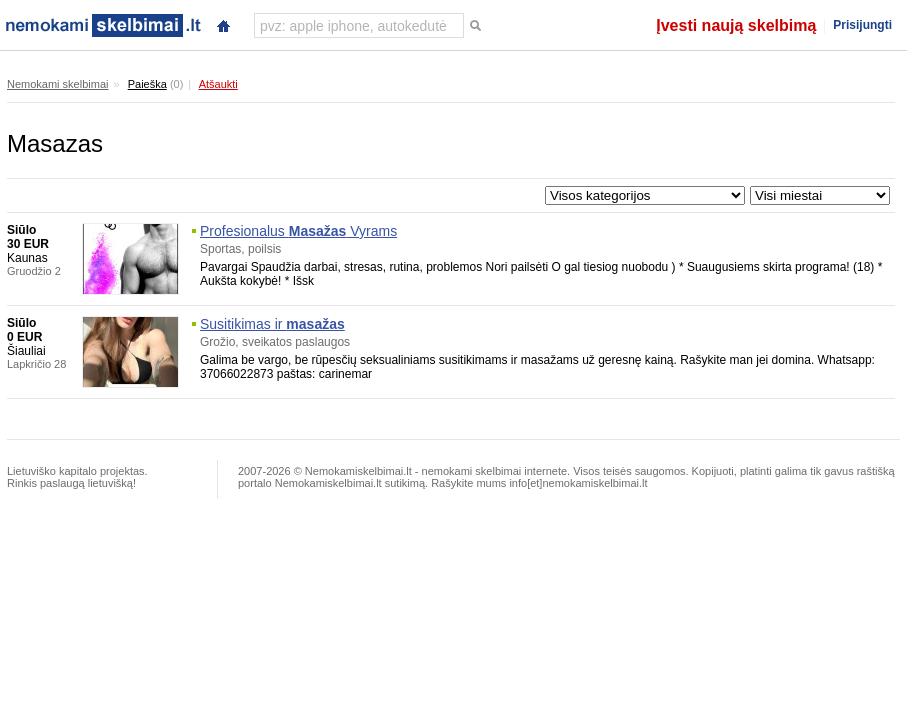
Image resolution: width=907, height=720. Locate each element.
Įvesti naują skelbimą (736, 25)
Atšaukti (218, 84)
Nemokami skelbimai (57, 84)
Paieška (147, 84)
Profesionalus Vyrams (298, 231)
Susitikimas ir (272, 324)
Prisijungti (862, 25)
